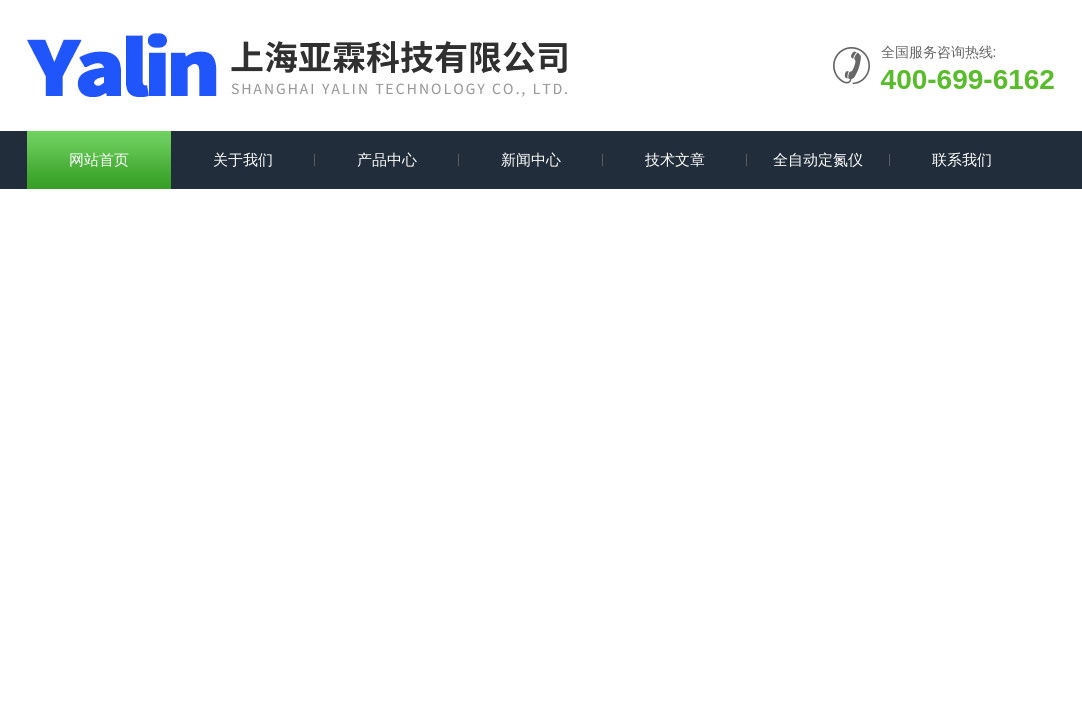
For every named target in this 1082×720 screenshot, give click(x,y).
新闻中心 (531, 159)
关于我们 (243, 159)
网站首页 (99, 159)
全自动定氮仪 (818, 159)
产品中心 (387, 159)
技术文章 (675, 159)
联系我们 (962, 159)
